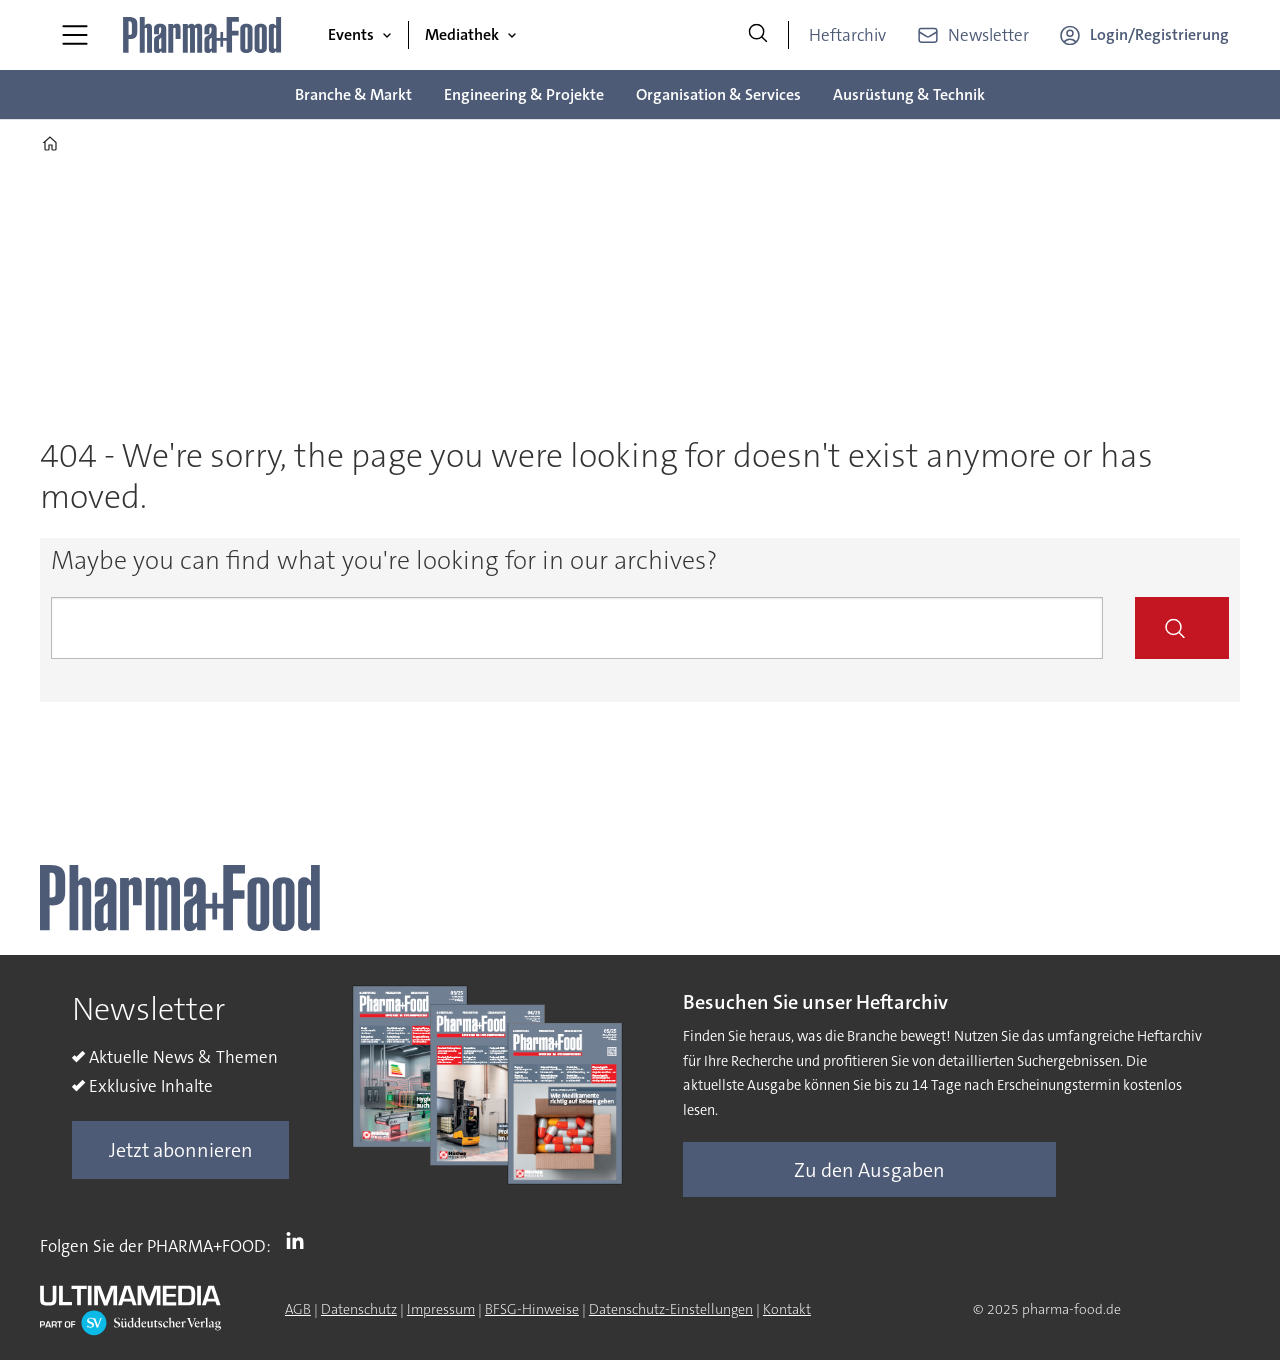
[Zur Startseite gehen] (203, 35)
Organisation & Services (718, 94)
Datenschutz (359, 1309)
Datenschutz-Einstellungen (671, 1309)
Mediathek (462, 34)
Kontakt (787, 1309)
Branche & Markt (353, 94)
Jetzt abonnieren (181, 1150)
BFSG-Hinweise (532, 1309)
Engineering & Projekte (524, 94)
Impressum (441, 1309)
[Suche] (758, 35)
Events (351, 34)
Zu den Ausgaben (869, 1170)
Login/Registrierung (1159, 34)
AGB (298, 1309)
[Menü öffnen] (75, 35)
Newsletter (988, 35)
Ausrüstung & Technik (909, 94)
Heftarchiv (847, 35)
